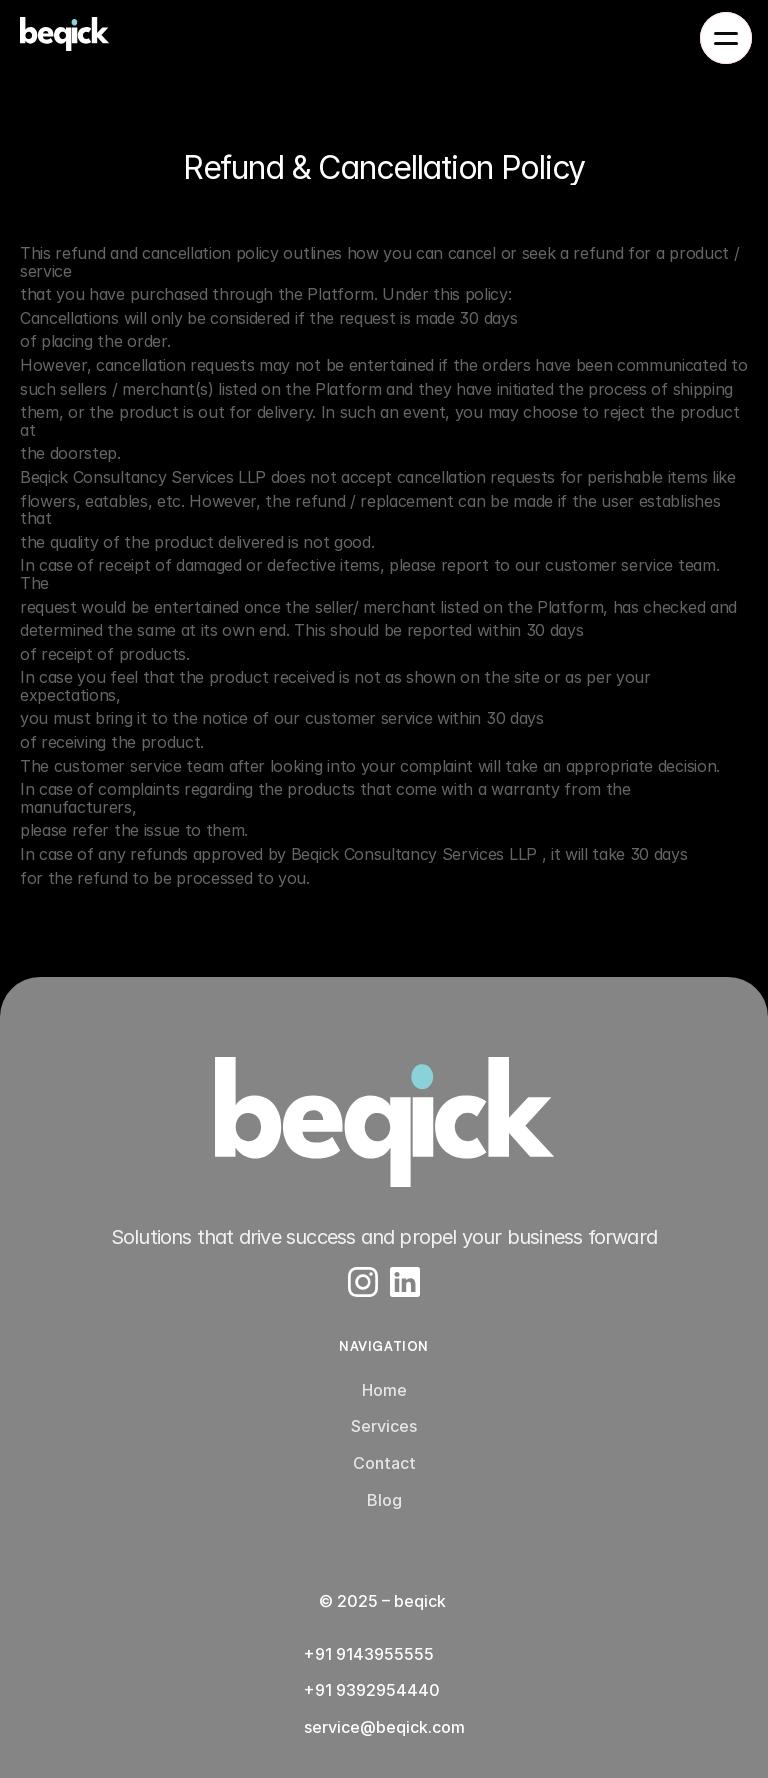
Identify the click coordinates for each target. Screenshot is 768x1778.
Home (384, 1390)
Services (384, 1426)
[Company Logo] (384, 1122)
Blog (384, 1500)
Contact (384, 1463)
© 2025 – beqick (384, 1601)
